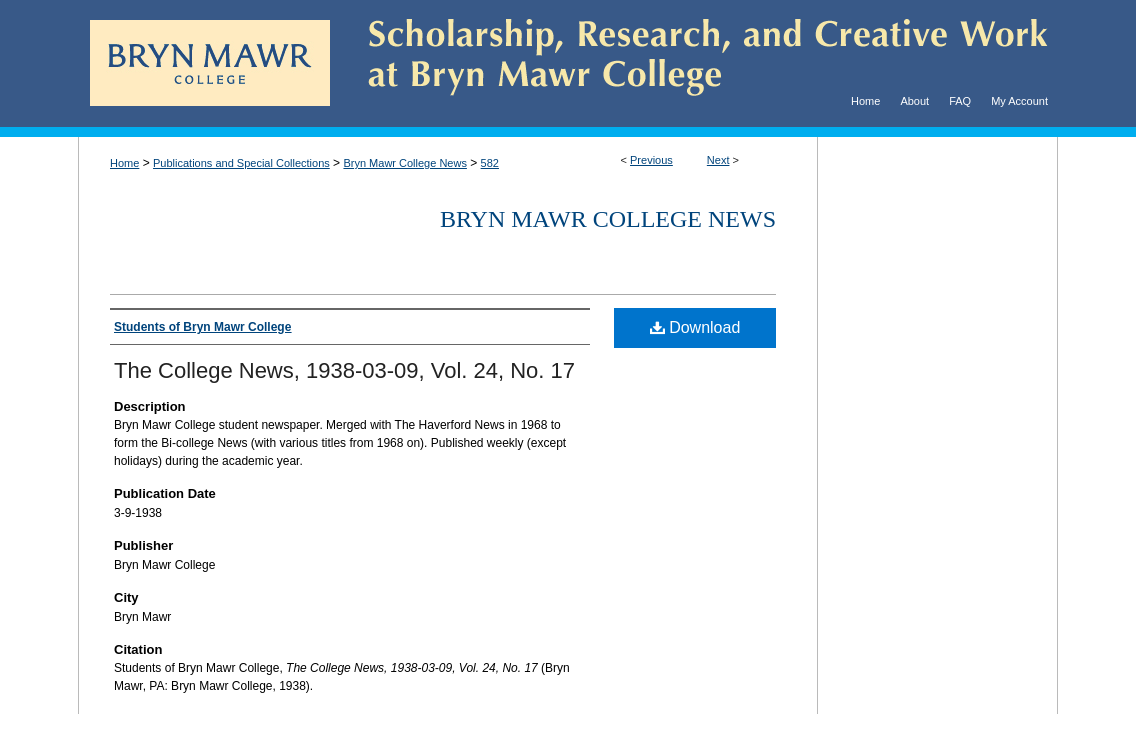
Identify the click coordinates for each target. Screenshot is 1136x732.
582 (490, 163)
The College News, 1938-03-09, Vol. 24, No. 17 (344, 370)
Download (695, 327)
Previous (651, 160)
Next (718, 160)
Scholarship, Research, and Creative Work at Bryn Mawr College (694, 63)
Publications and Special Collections (241, 163)
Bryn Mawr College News (404, 163)
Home (124, 163)
